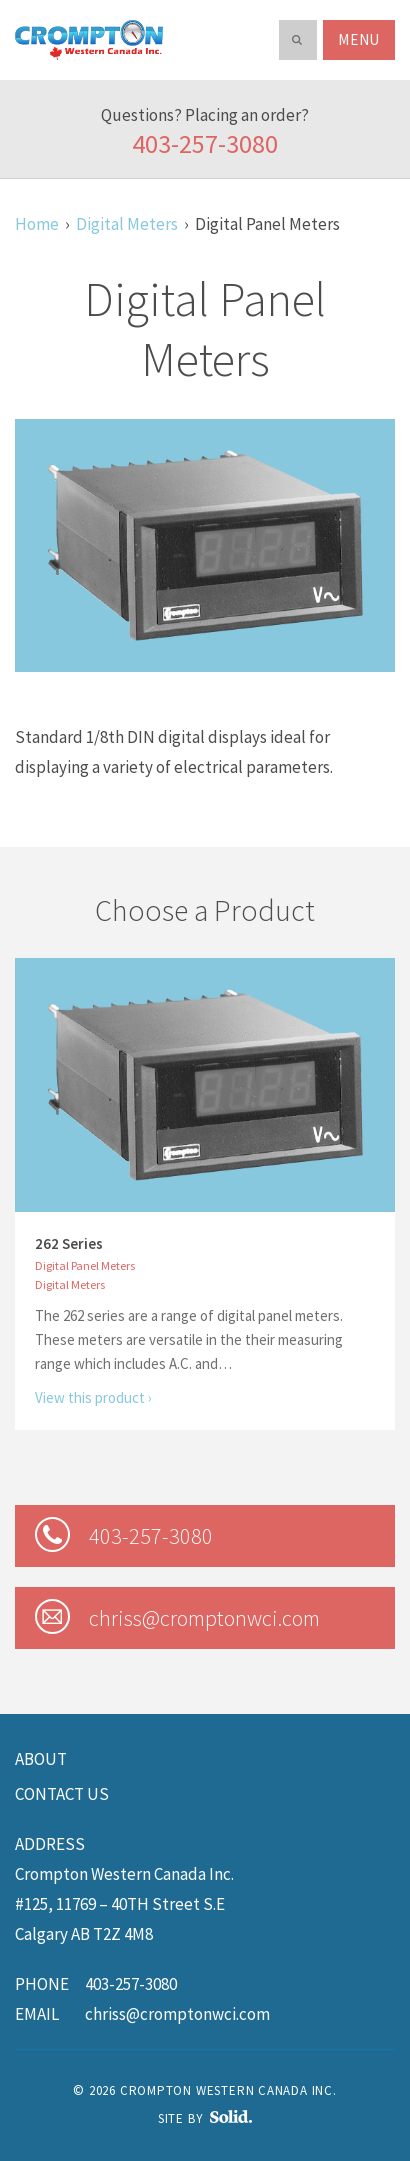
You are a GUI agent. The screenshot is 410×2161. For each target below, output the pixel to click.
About (41, 1759)
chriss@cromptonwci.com (177, 2014)
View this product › (93, 1397)
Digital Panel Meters (85, 1265)
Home (37, 224)
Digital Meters (127, 224)
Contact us (62, 1794)
